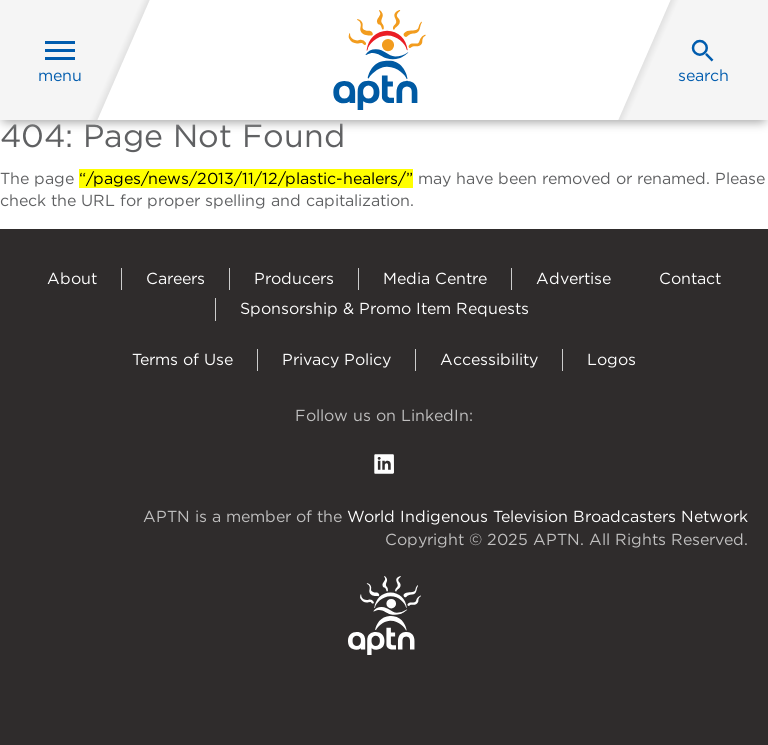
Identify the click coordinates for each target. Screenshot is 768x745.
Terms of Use (182, 359)
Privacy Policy (336, 359)
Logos (611, 359)
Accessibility (489, 359)
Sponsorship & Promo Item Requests (384, 308)
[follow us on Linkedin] (384, 462)
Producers (294, 278)
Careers (175, 278)
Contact (690, 278)
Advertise (573, 278)
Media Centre (435, 278)
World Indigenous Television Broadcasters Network (547, 516)
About (72, 278)
